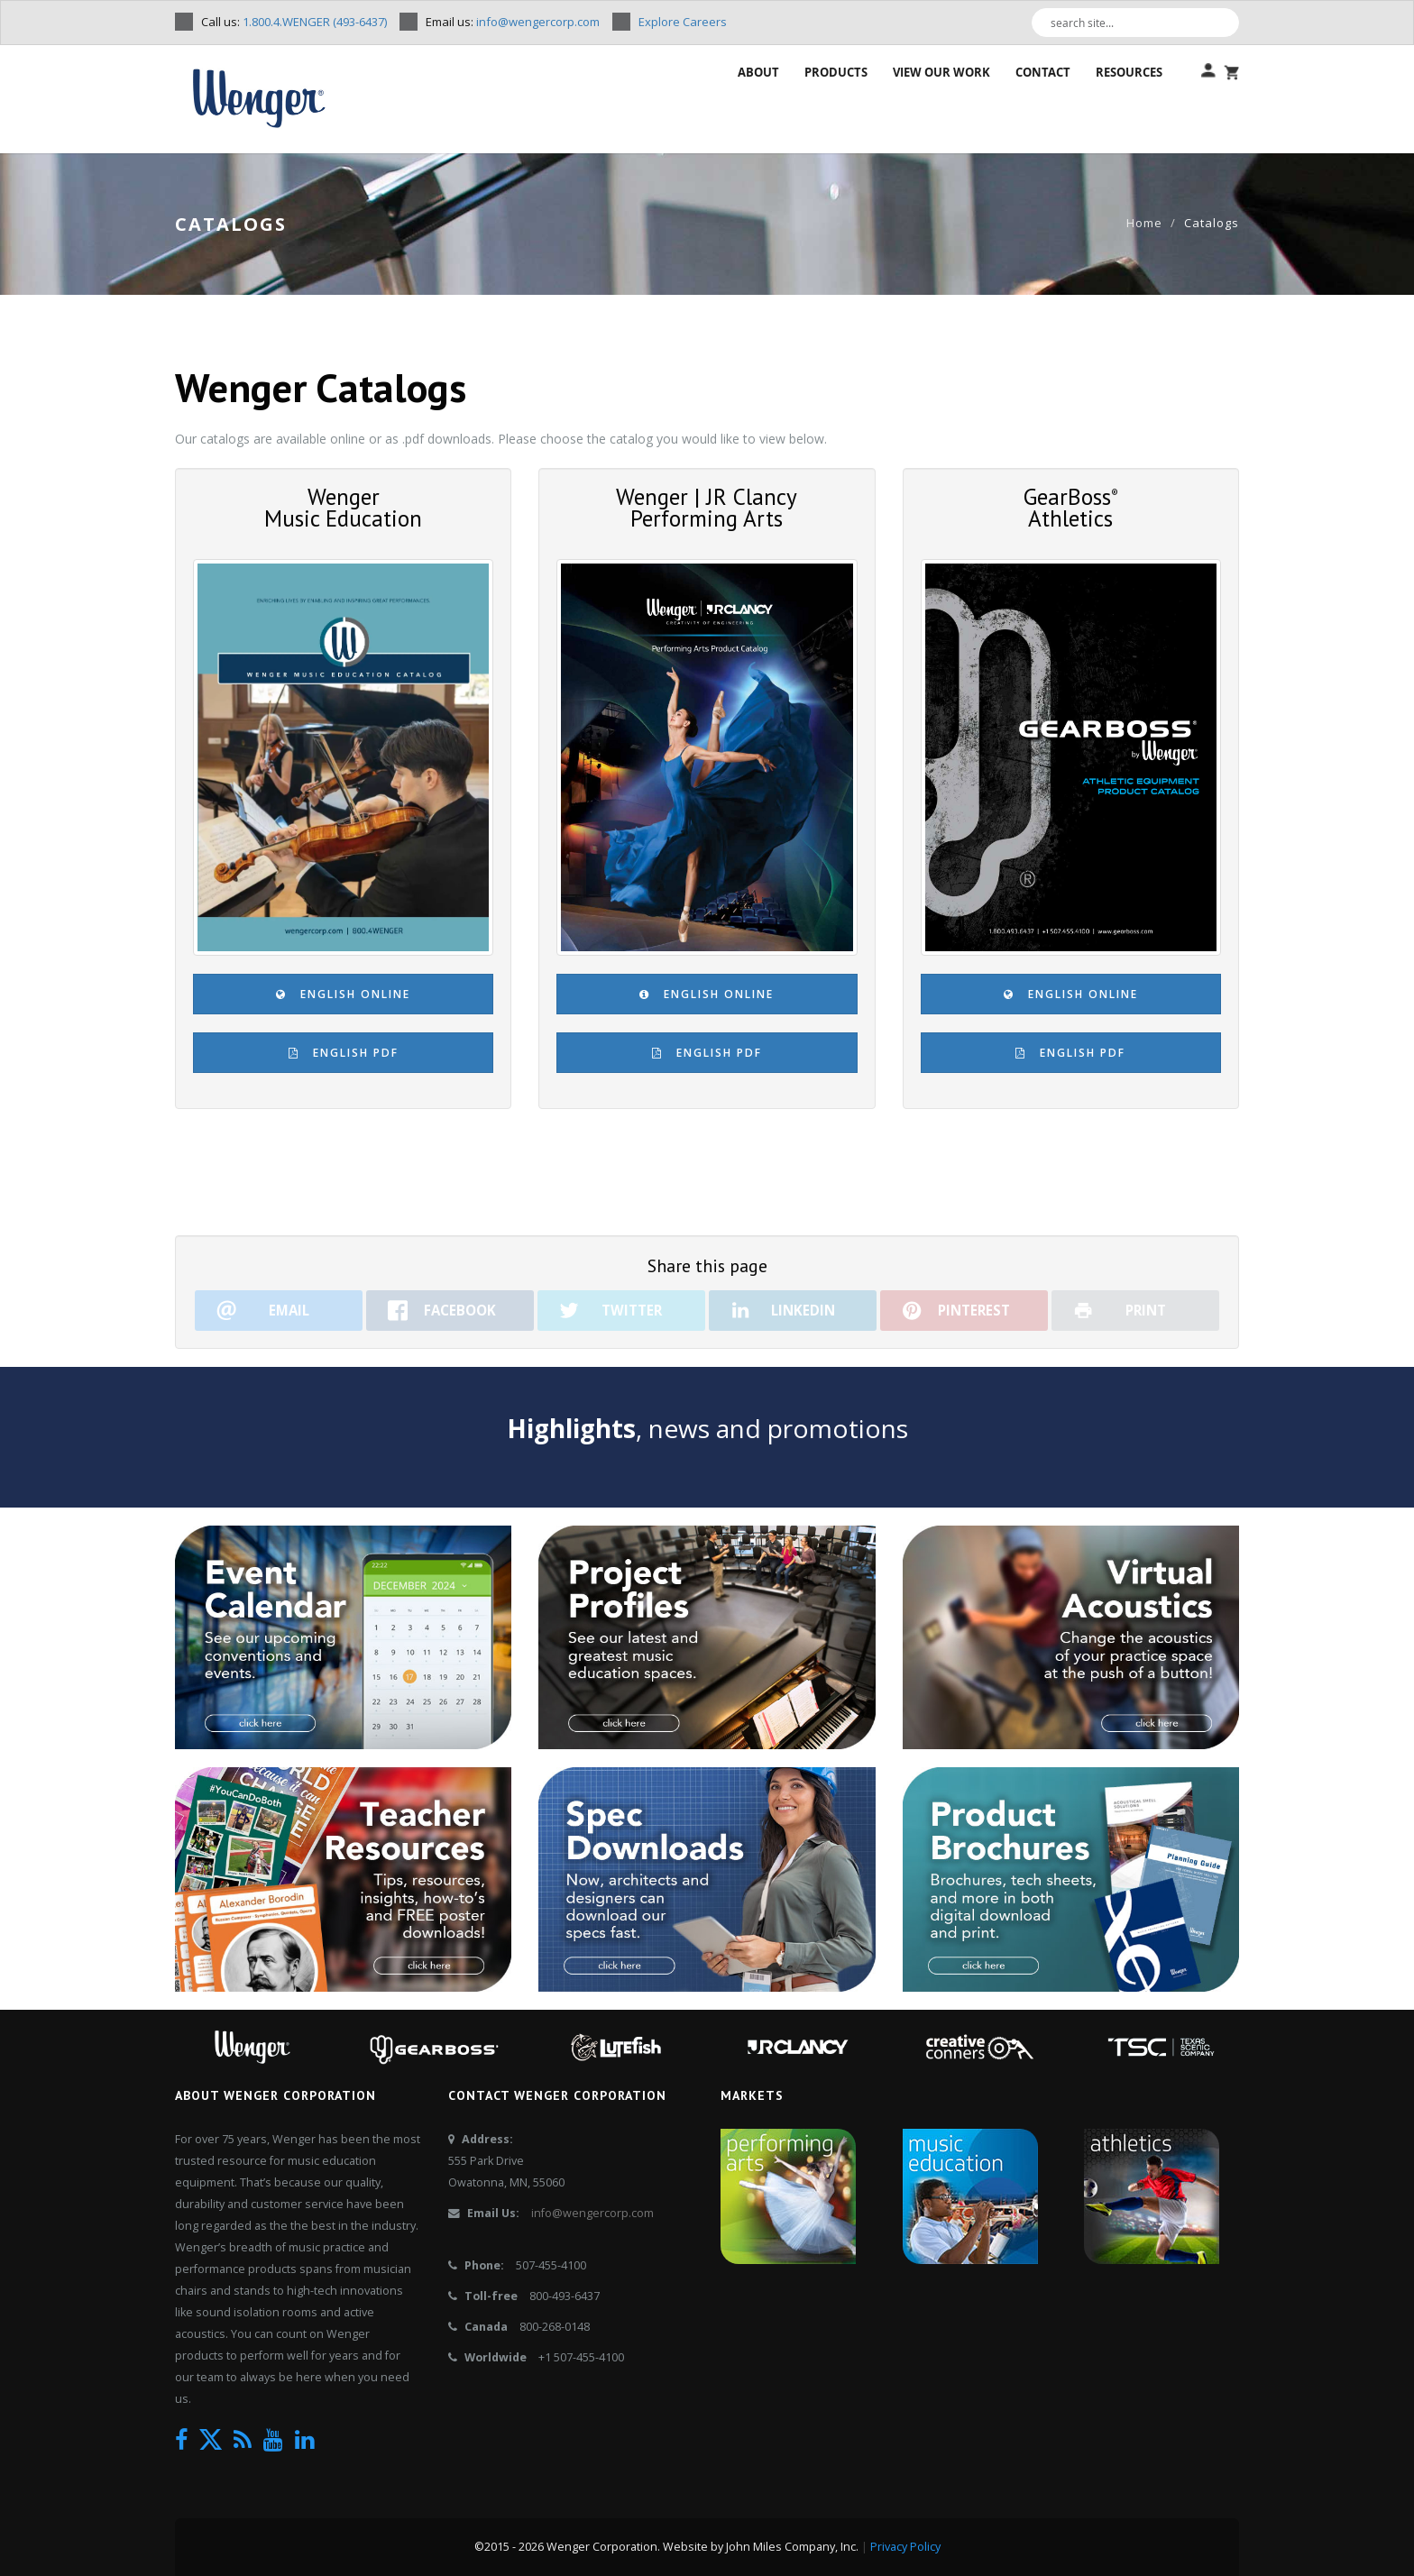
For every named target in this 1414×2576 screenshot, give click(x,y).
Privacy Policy (905, 2546)
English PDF (344, 1052)
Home (1144, 223)
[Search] (1230, 22)
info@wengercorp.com (592, 2213)
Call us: (292, 22)
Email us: (511, 22)
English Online (343, 994)
